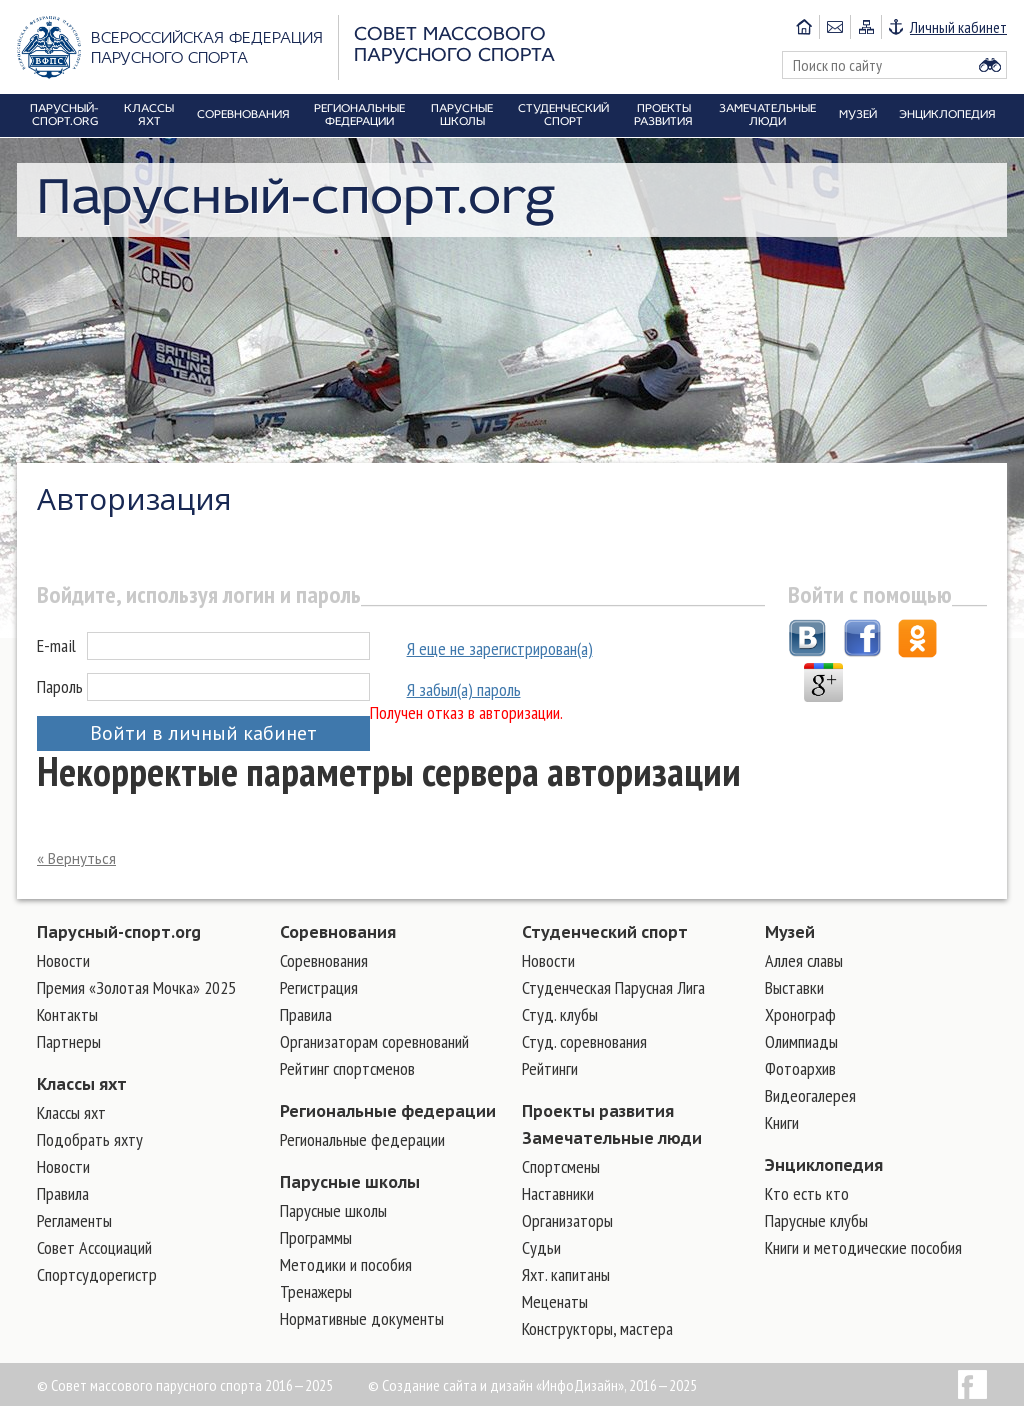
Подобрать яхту (90, 1139)
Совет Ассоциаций (94, 1247)
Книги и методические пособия (863, 1247)
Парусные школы (350, 1182)
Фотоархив (800, 1068)
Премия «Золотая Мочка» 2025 (136, 987)
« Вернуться (76, 858)
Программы (316, 1237)
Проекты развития (598, 1111)
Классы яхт (82, 1084)
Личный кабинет (958, 27)
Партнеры (69, 1041)
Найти (990, 65)
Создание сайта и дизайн (457, 1385)
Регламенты (74, 1220)
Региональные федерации (388, 1111)
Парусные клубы (816, 1220)
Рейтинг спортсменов (347, 1068)
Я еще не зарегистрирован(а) (500, 648)
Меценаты (555, 1301)
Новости (63, 960)
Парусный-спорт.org (119, 932)
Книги (782, 1122)
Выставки (794, 987)
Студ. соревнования (584, 1041)
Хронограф (800, 1014)
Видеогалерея (810, 1095)
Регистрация (319, 987)
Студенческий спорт (605, 932)
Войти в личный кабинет (203, 733)
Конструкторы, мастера (597, 1328)
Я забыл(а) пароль (464, 689)
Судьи (541, 1247)
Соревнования (338, 932)
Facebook (972, 1384)
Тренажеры (316, 1291)
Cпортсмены (561, 1166)
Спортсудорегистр (97, 1274)
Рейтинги (550, 1068)
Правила (63, 1193)
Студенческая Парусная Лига (613, 987)
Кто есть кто (807, 1193)
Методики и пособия (346, 1264)
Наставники (558, 1193)
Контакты (67, 1014)
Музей (790, 932)
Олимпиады (801, 1041)
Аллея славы (804, 960)
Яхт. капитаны (566, 1274)
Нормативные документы (362, 1318)
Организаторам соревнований (374, 1041)
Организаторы (567, 1220)
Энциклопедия (824, 1165)
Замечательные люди (612, 1138)
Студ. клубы (560, 1014)
